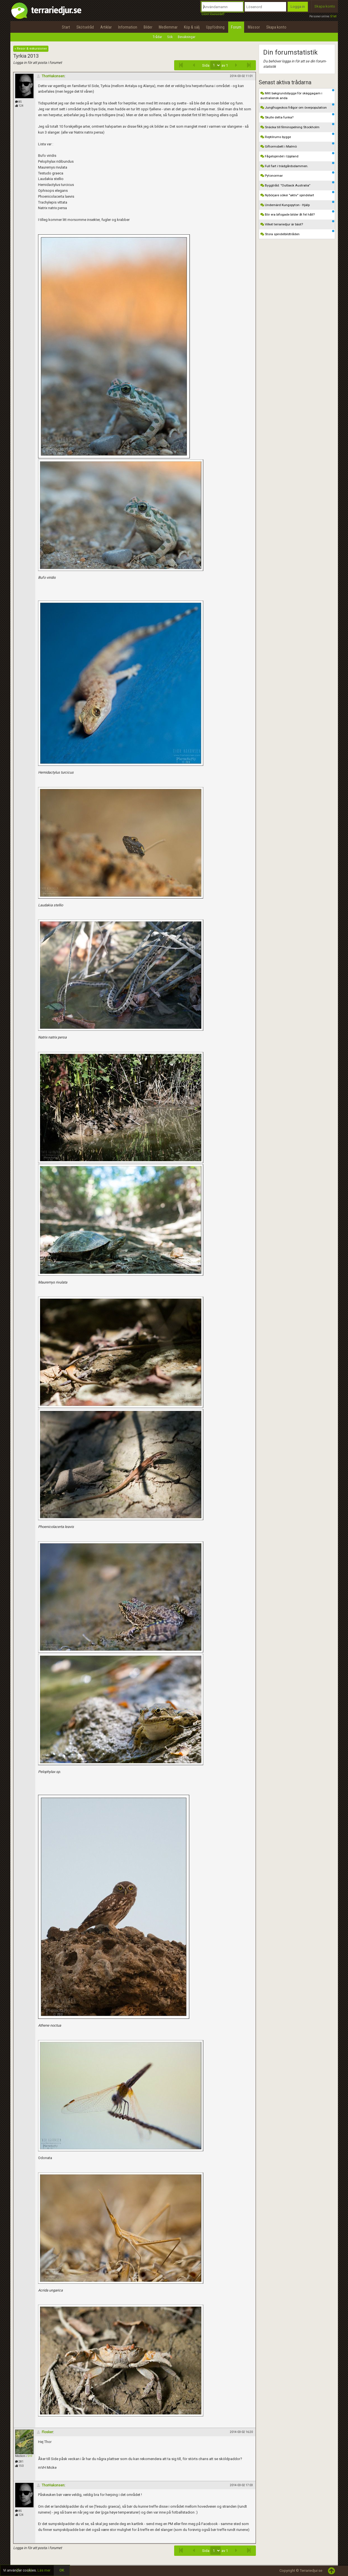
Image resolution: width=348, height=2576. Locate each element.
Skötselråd (85, 27)
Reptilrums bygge (297, 136)
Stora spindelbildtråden (297, 233)
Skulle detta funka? (297, 116)
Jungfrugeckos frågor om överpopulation (297, 106)
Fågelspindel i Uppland (297, 155)
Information (127, 27)
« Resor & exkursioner (31, 48)
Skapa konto (324, 6)
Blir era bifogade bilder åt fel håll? (297, 213)
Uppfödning (215, 27)
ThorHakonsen (50, 76)
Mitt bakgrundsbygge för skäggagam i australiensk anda (297, 94)
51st (333, 16)
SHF (30, 2456)
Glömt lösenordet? (212, 14)
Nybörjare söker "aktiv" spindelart (297, 194)
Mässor (254, 27)
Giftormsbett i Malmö (297, 145)
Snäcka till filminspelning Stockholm (297, 126)
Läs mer (44, 2570)
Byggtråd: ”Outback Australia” (297, 184)
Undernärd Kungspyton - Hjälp (297, 204)
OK (61, 2570)
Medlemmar (168, 27)
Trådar (157, 37)
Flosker (45, 2432)
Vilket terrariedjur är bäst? (297, 223)
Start (66, 27)
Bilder (148, 27)
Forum (236, 27)
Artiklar (106, 27)
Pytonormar (297, 174)
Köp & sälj (192, 27)
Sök (170, 37)
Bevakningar (186, 37)
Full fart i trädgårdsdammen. (297, 165)
